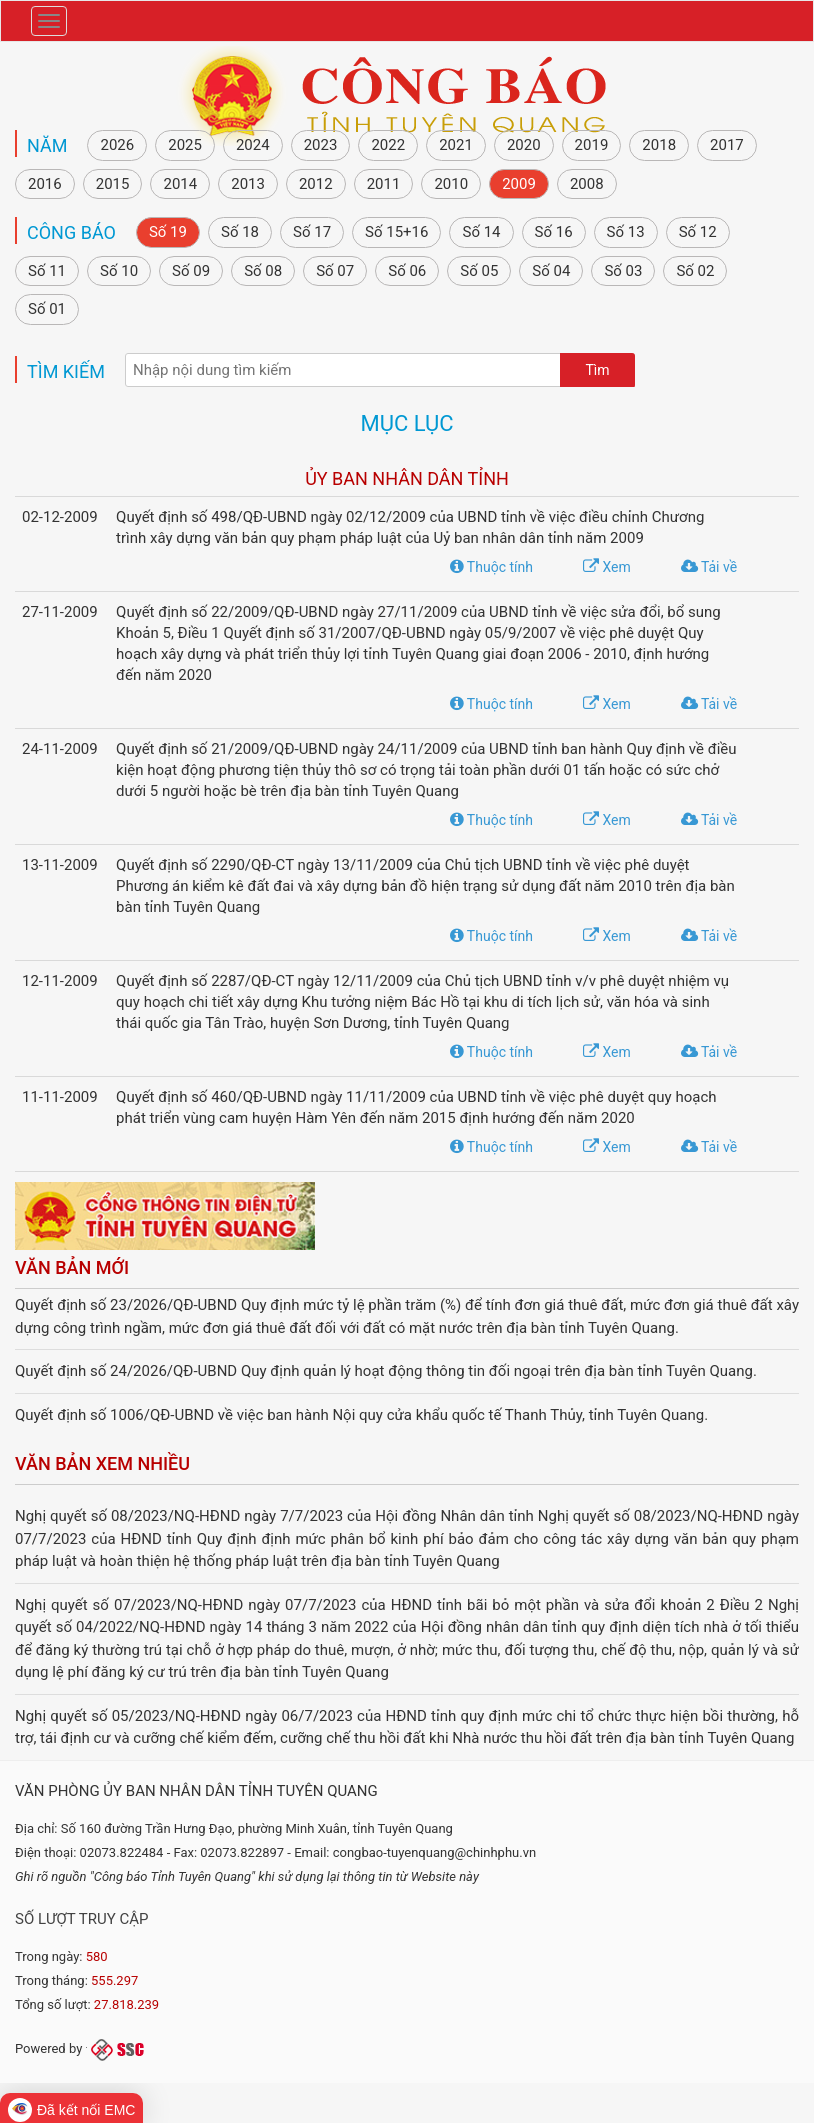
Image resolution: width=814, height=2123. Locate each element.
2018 (659, 145)
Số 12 (698, 232)
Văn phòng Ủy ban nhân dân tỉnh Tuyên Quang (196, 1791)
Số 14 (481, 232)
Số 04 (551, 271)
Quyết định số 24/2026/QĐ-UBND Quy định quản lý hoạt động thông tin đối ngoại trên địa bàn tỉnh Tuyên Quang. (386, 1371)
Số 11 (47, 271)
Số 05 (479, 271)
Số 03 (623, 271)
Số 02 (695, 271)
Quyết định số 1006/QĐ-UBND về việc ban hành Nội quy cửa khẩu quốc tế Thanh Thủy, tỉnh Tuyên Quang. (361, 1415)
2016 (45, 184)
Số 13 (626, 232)
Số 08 (263, 271)
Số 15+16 (396, 232)
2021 (456, 145)
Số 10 (119, 271)
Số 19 (168, 232)
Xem (607, 567)
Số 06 (407, 271)
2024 (253, 145)
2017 (727, 145)
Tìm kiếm (66, 371)
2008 (587, 184)
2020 (524, 145)
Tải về (709, 567)
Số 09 (191, 271)
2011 (384, 184)
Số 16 (554, 232)
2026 (117, 145)
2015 (113, 184)
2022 (388, 145)
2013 (248, 184)
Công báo (71, 232)
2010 (451, 184)
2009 (519, 184)
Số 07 (335, 271)
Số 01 (47, 309)
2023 (321, 145)
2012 (316, 184)
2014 (180, 184)
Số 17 (312, 232)
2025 (185, 145)
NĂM (47, 145)
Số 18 (240, 232)
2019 (592, 145)
